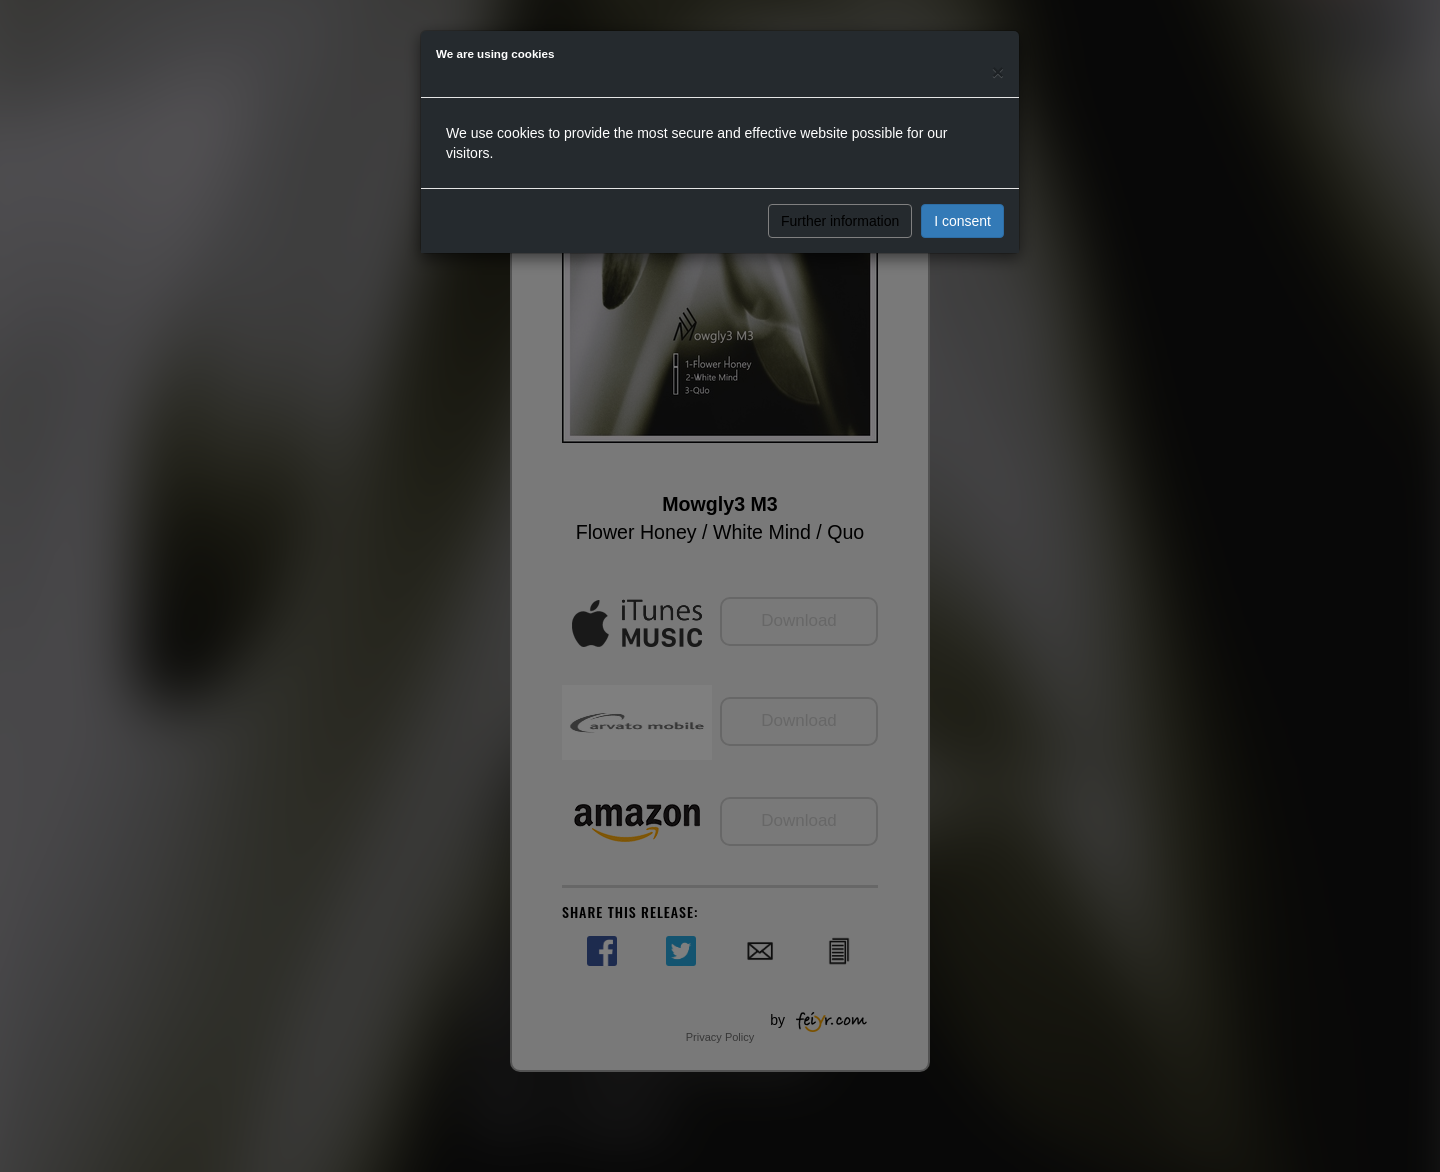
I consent (962, 221)
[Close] (998, 71)
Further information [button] (840, 221)
